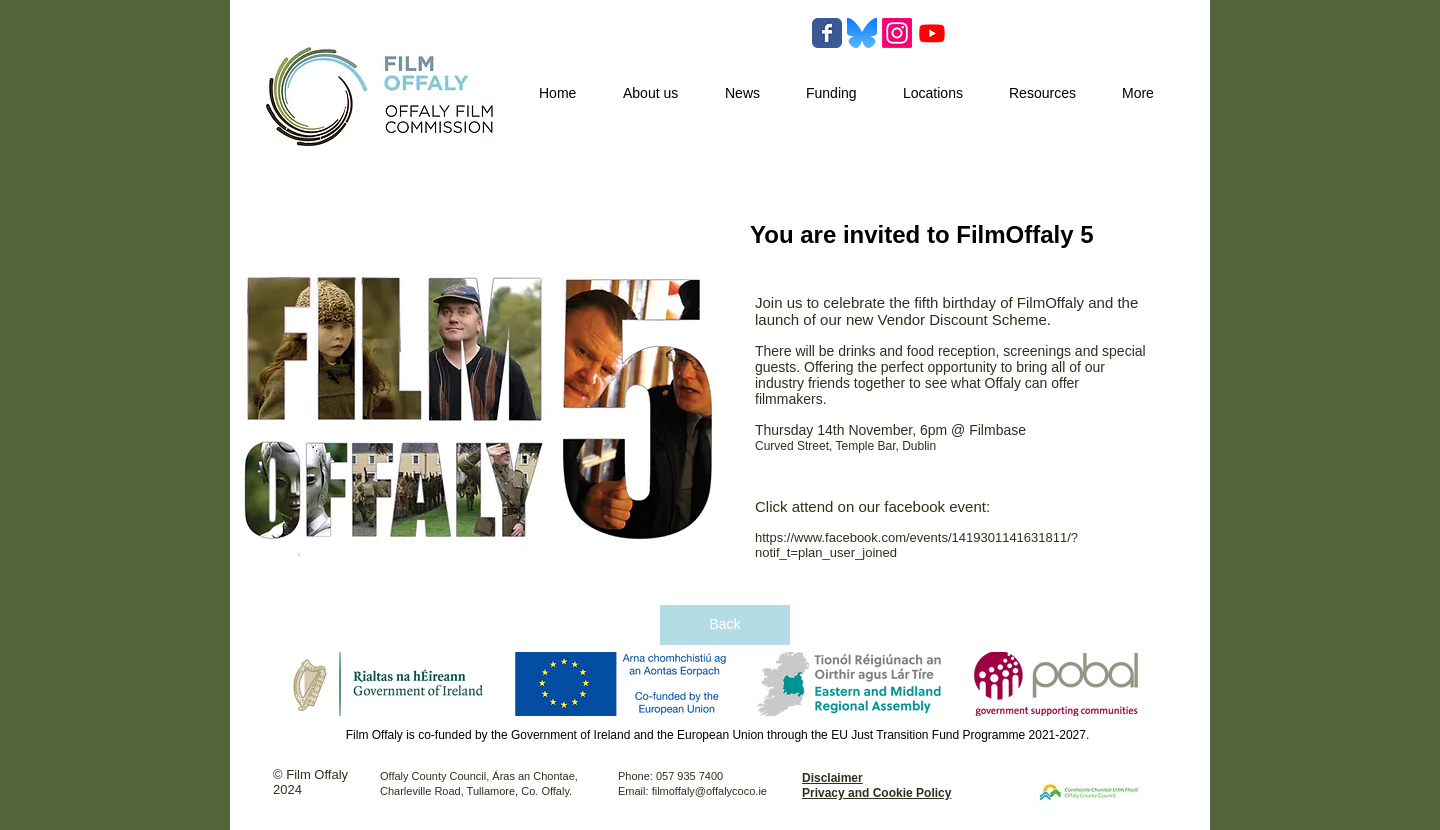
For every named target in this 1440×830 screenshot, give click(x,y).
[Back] (725, 625)
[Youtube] (932, 33)
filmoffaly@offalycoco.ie (709, 791)
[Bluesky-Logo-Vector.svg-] (862, 33)
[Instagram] (897, 33)
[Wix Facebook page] (827, 33)
